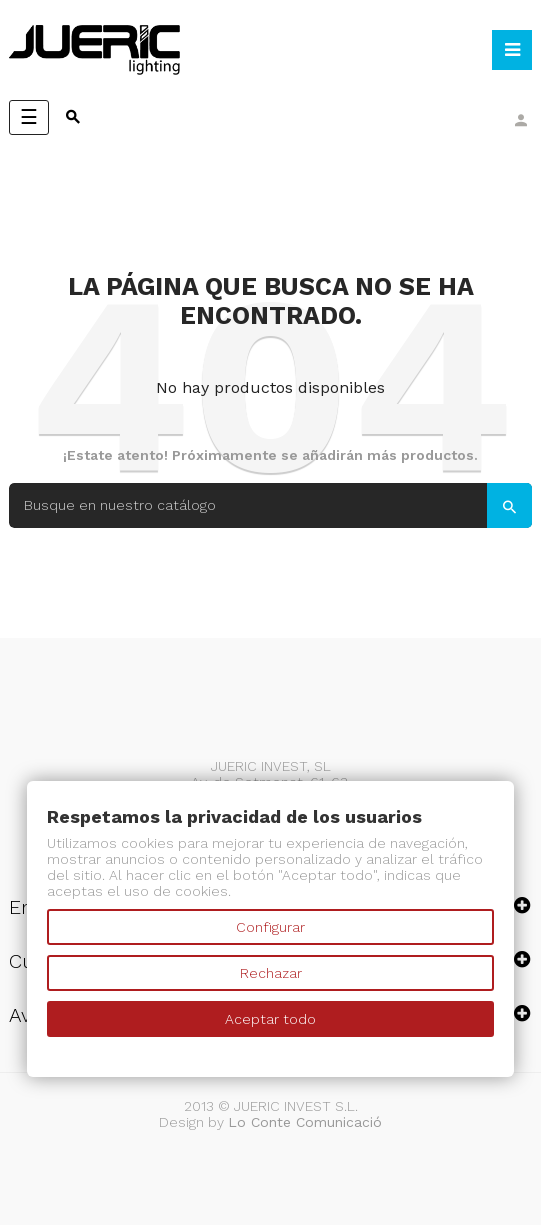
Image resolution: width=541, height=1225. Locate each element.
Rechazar (271, 973)
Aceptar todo (270, 1019)
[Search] (270, 505)
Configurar (270, 927)
